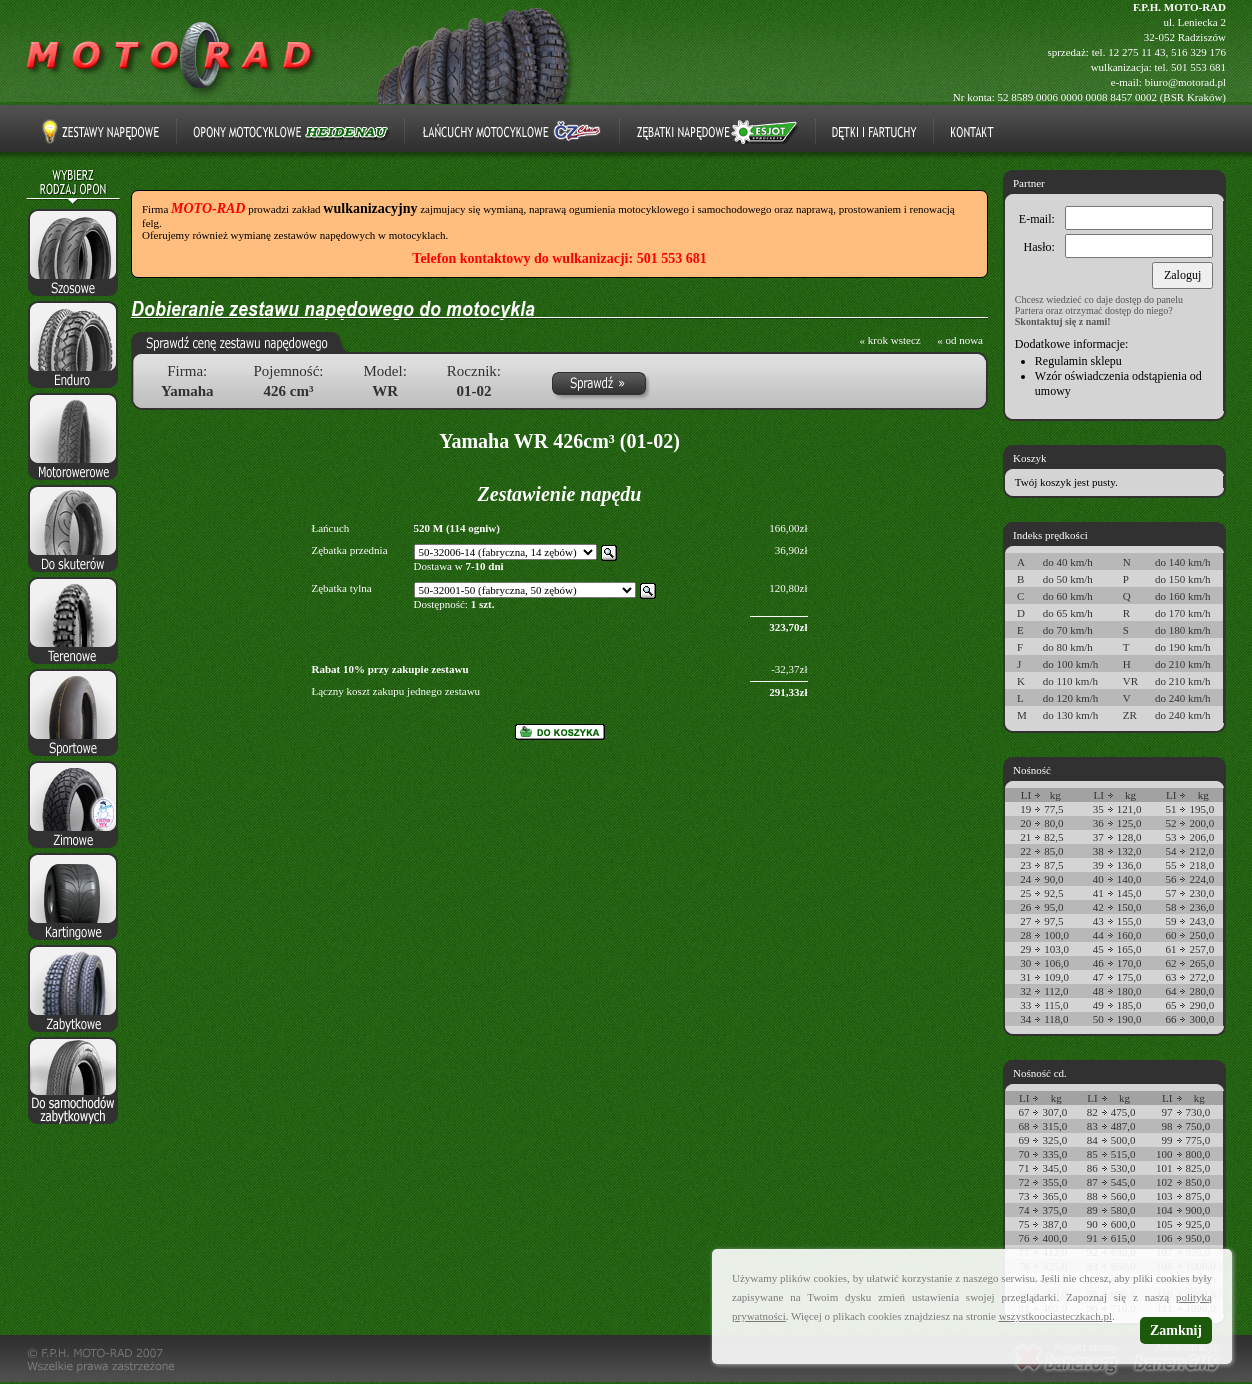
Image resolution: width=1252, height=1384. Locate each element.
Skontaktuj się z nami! (1063, 321)
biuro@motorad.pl (1185, 82)
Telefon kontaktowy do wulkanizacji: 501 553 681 (559, 258)
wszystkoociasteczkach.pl (1055, 1316)
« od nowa (960, 340)
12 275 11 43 (1136, 52)
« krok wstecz (890, 340)
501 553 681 (1198, 67)
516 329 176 (1198, 52)
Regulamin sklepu (1078, 361)
